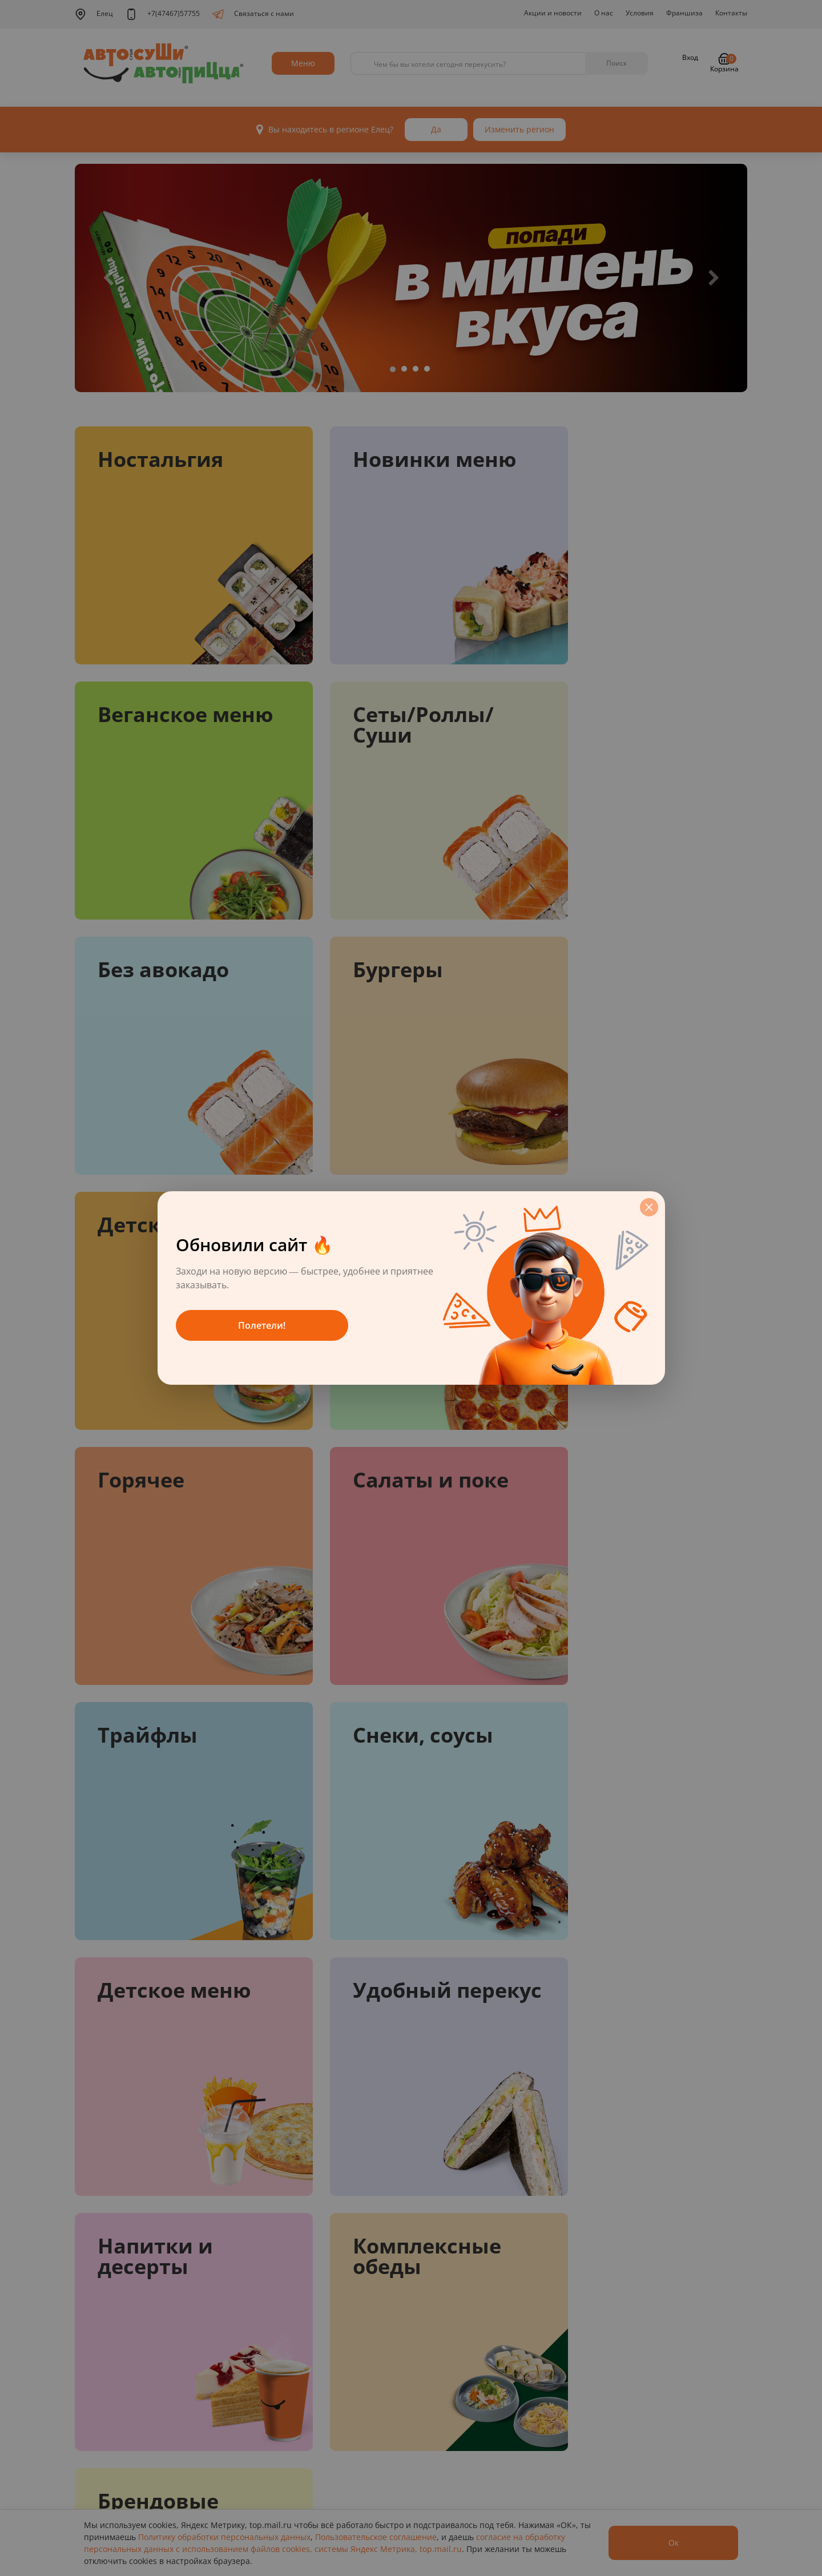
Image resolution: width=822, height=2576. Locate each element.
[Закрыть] (649, 1207)
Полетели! (261, 1325)
